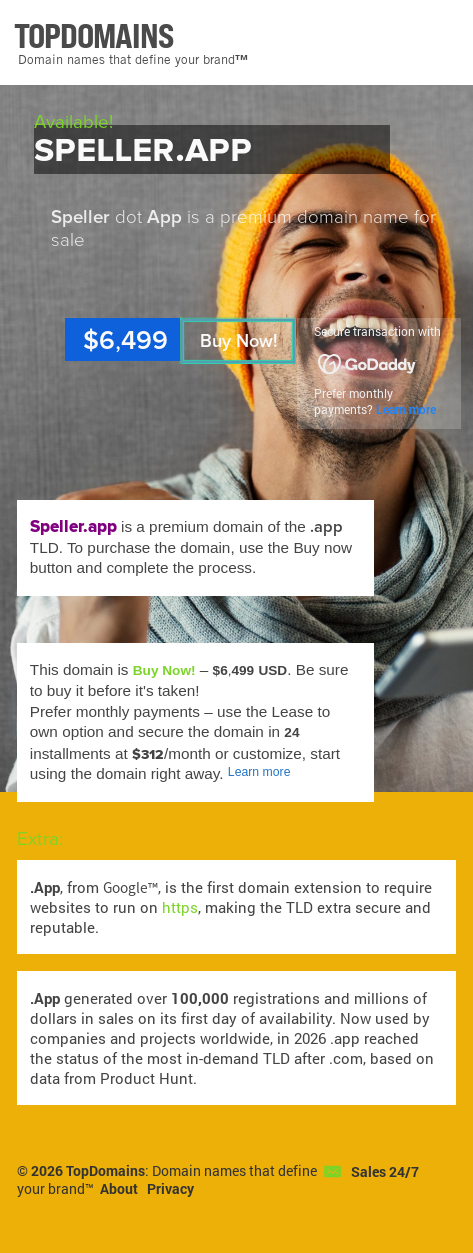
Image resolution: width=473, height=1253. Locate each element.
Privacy (170, 1189)
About (119, 1189)
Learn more (406, 409)
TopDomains (105, 1171)
